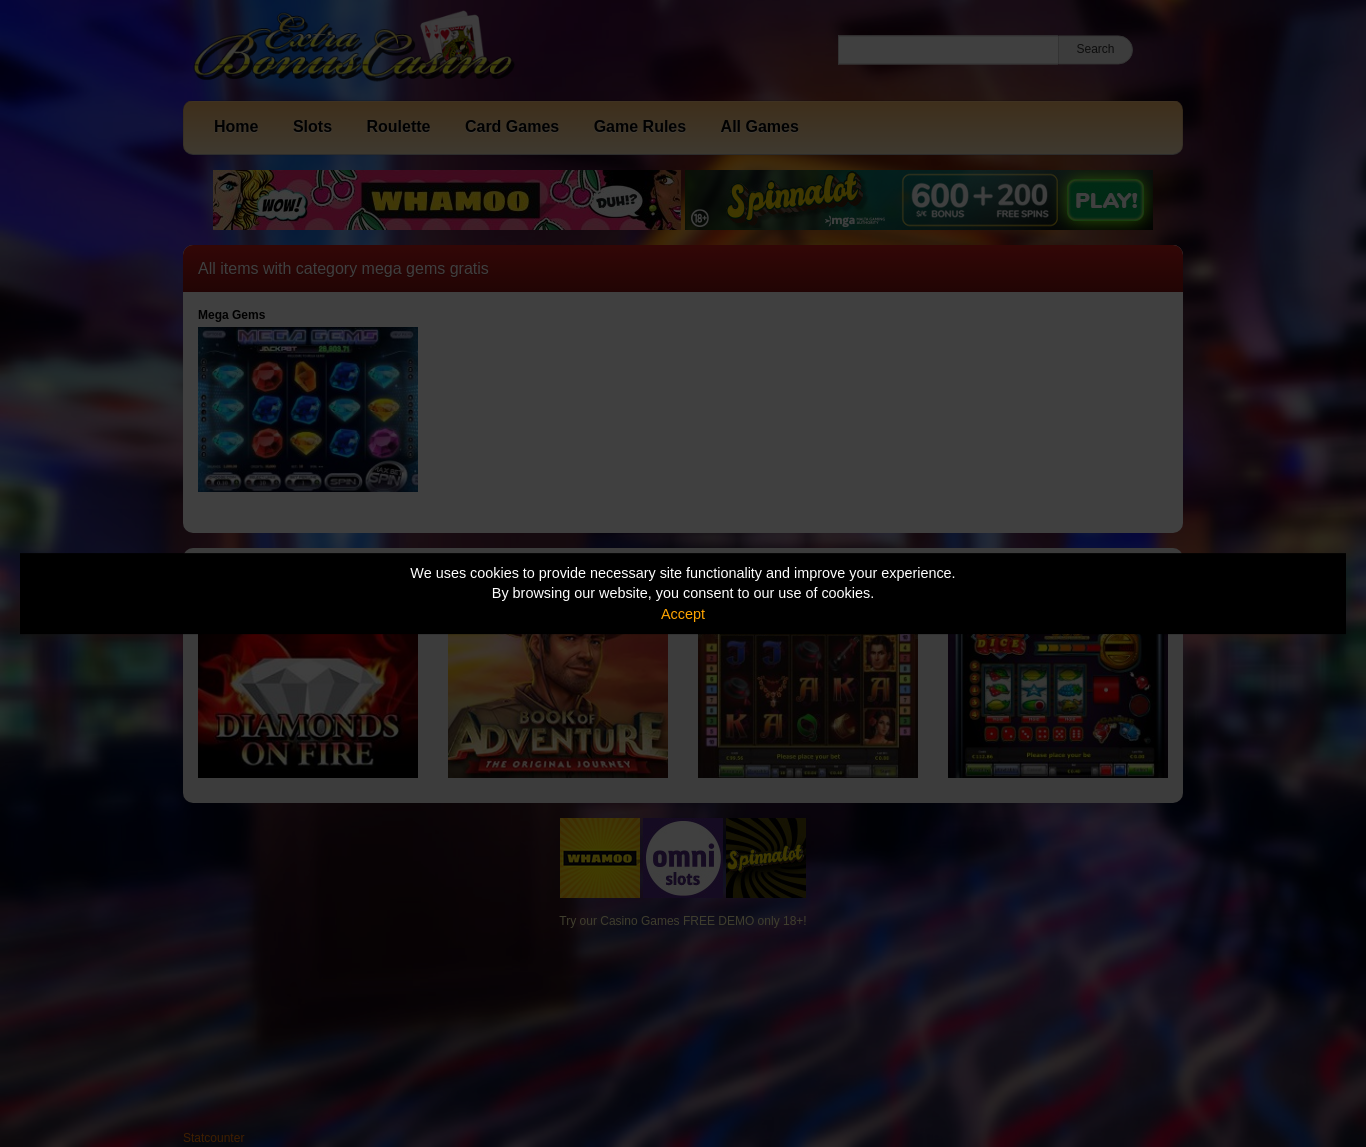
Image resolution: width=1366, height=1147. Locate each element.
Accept (683, 614)
